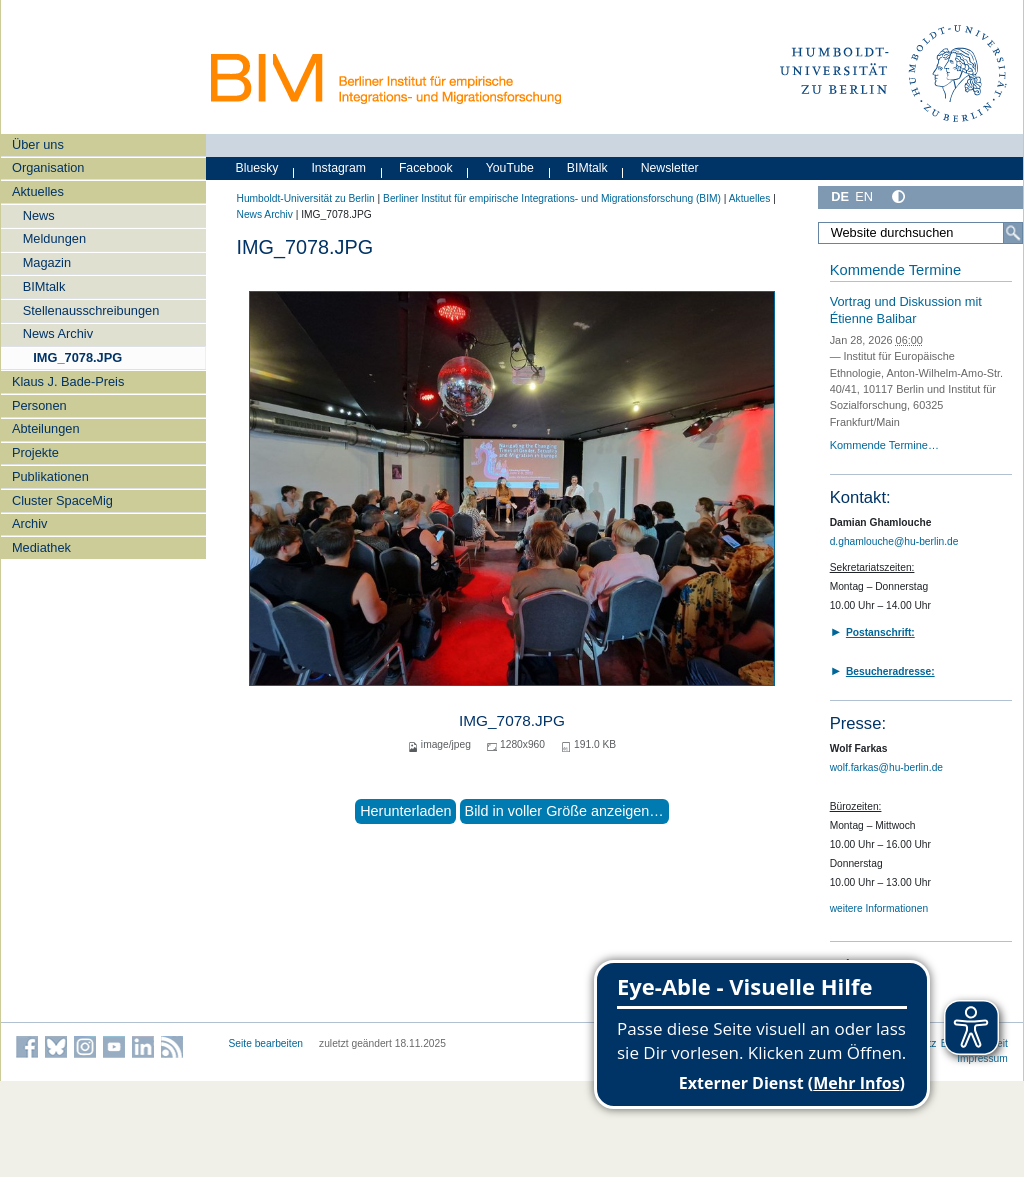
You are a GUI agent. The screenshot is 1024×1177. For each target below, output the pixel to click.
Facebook (426, 168)
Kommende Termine (895, 270)
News (39, 215)
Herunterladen (405, 811)
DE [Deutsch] (840, 196)
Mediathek (41, 547)
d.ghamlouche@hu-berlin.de (894, 541)
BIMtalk (44, 286)
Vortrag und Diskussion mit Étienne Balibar (906, 310)
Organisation (48, 167)
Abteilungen (46, 428)
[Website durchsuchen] (920, 233)
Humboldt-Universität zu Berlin (306, 198)
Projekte (35, 452)
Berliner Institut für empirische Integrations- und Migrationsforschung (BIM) (552, 198)
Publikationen (50, 476)
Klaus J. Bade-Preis (68, 381)
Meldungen (54, 238)
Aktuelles (38, 191)
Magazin (47, 262)
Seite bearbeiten (266, 1043)
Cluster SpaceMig (62, 500)
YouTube (510, 168)
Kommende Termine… (884, 445)
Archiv (30, 523)
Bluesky (257, 168)
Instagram (338, 168)
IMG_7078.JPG (77, 357)
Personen (39, 405)
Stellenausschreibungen (91, 310)
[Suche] (1013, 233)
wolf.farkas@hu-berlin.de (886, 767)
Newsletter (670, 168)
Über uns (38, 144)
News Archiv (58, 333)
